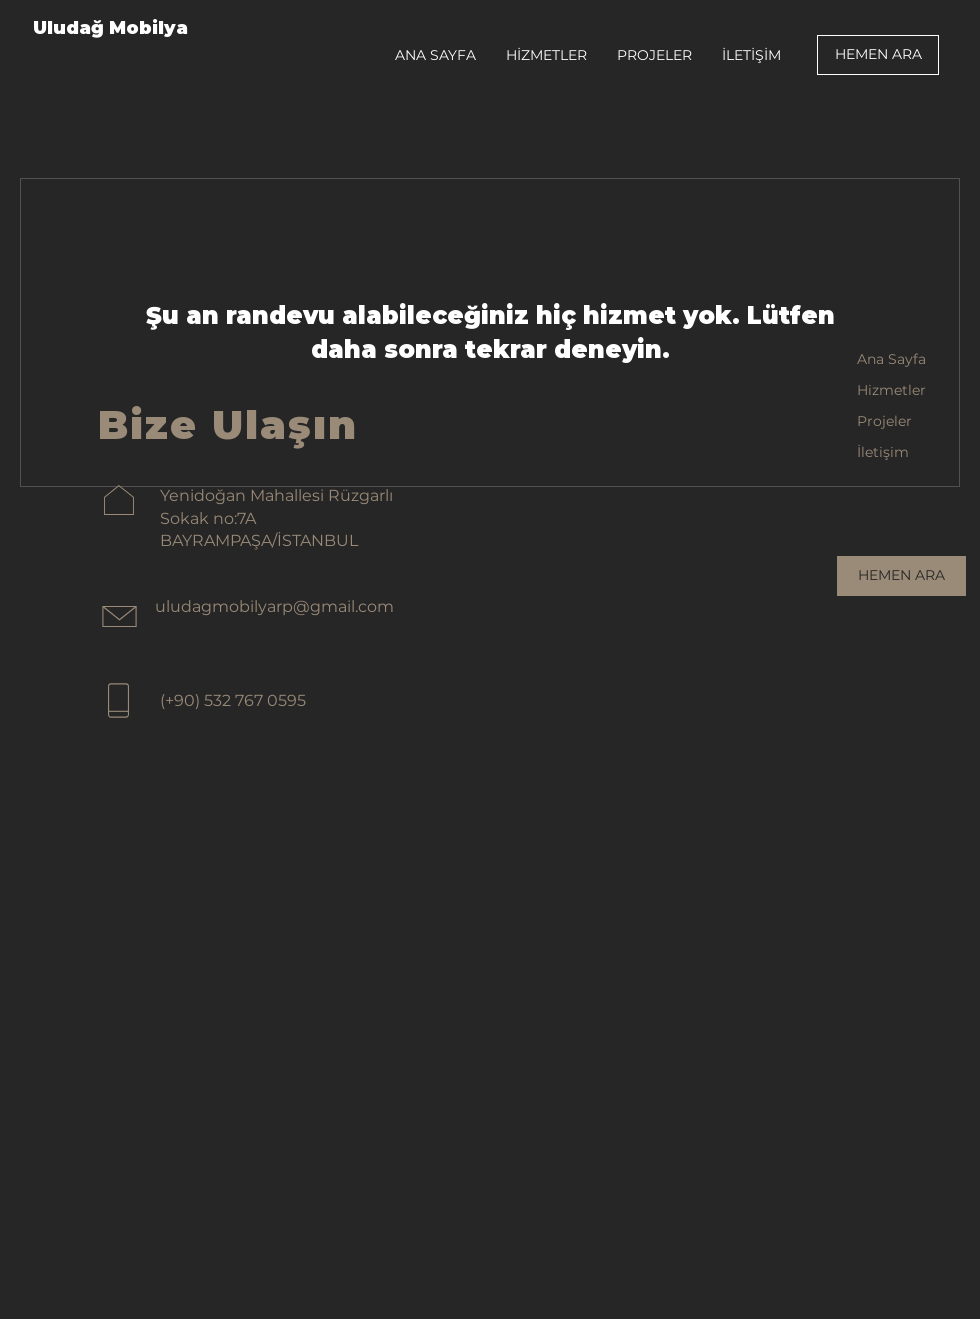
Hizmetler (891, 390)
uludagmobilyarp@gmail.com (274, 606)
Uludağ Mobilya (110, 28)
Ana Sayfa (891, 359)
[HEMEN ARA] (878, 55)
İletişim (883, 452)
